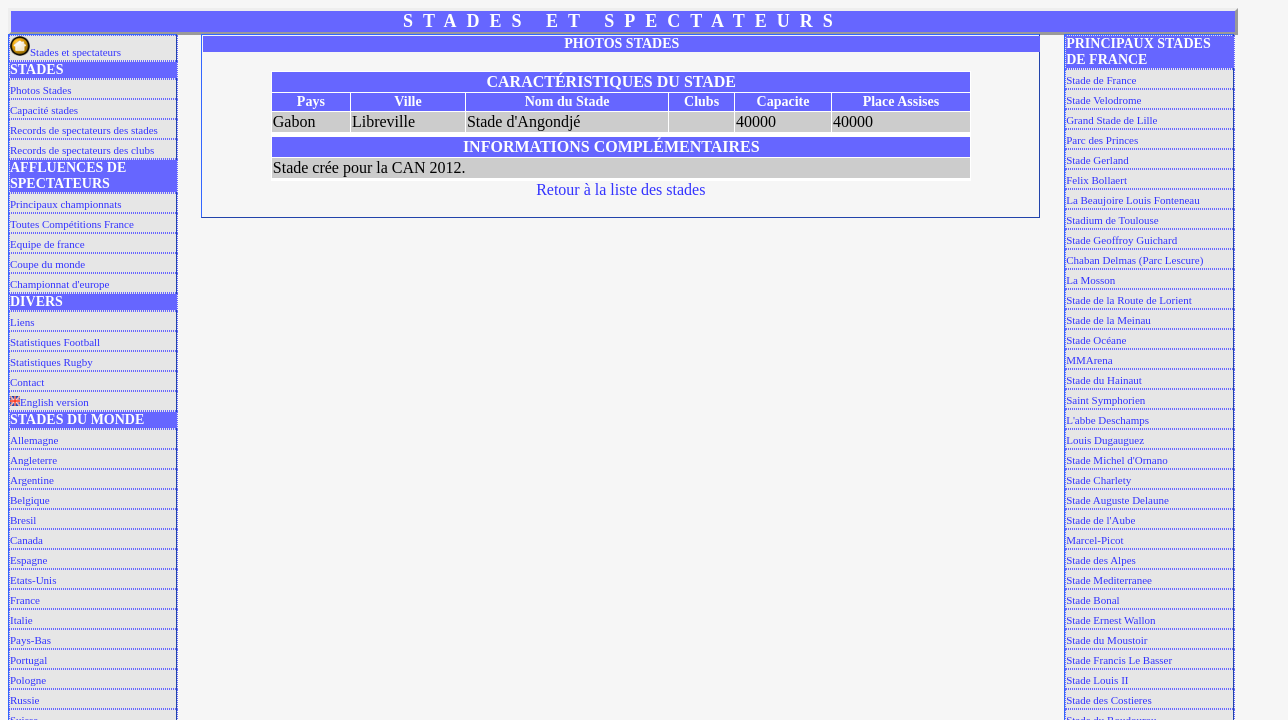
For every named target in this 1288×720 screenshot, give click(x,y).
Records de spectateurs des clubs (82, 150)
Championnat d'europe (59, 284)
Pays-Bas (30, 640)
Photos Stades (40, 90)
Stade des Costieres (1109, 700)
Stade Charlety (1098, 480)
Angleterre (33, 460)
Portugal (28, 660)
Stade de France (1101, 80)
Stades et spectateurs (65, 52)
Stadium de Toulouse (1112, 220)
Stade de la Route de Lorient (1129, 300)
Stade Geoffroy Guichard (1121, 240)
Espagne (28, 560)
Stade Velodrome (1103, 100)
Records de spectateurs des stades (84, 130)
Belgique (30, 500)
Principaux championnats (66, 204)
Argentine (32, 480)
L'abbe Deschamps (1107, 420)
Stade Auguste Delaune (1117, 500)
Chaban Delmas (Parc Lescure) (1134, 260)
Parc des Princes (1102, 140)
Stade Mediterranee (1109, 580)
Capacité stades (44, 110)
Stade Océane (1096, 340)
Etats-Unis (33, 580)
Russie (24, 700)
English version (49, 402)
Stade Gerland (1097, 160)
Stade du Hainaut (1104, 380)
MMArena (1089, 360)
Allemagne (34, 440)
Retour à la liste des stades (620, 189)
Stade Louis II (1097, 680)
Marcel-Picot (1094, 540)
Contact (27, 382)
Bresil (23, 520)
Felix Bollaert (1096, 180)
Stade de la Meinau (1108, 320)
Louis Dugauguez (1105, 440)
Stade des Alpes (1101, 560)
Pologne (28, 680)
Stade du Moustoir (1106, 640)
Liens (22, 322)
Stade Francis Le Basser (1119, 660)
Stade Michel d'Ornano (1117, 460)
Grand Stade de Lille (1111, 120)
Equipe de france (47, 244)
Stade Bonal (1092, 600)
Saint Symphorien (1105, 400)
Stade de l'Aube (1100, 520)
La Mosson (1090, 280)
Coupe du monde (47, 264)
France (25, 600)
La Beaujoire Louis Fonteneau (1133, 200)
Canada (26, 540)
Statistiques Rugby (51, 362)
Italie (21, 620)
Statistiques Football (55, 342)
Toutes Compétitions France (72, 224)
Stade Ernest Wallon (1110, 620)
